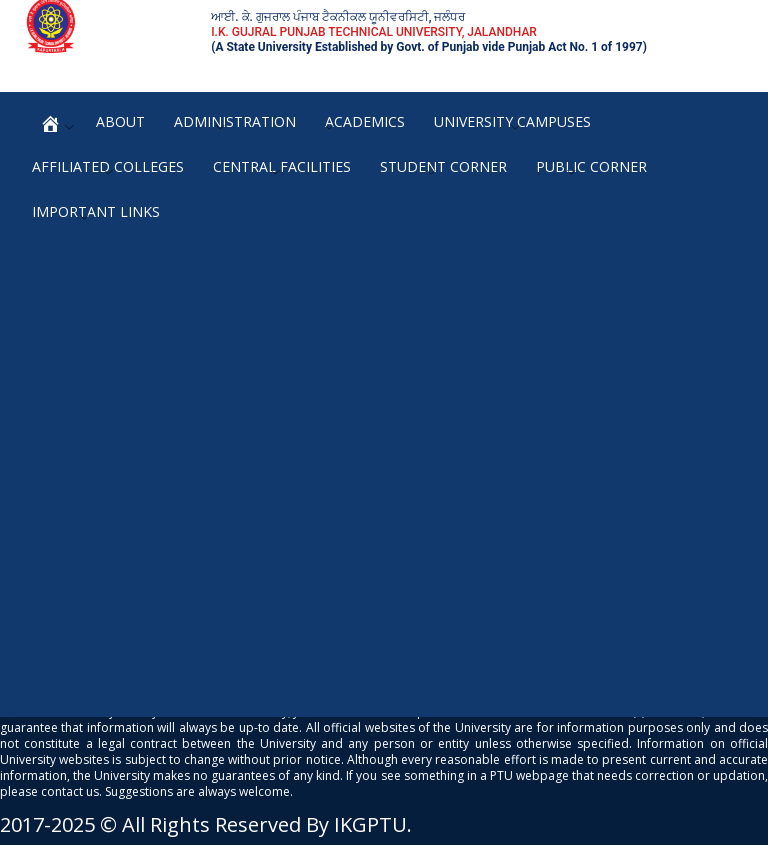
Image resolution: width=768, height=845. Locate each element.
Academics (365, 121)
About (120, 121)
